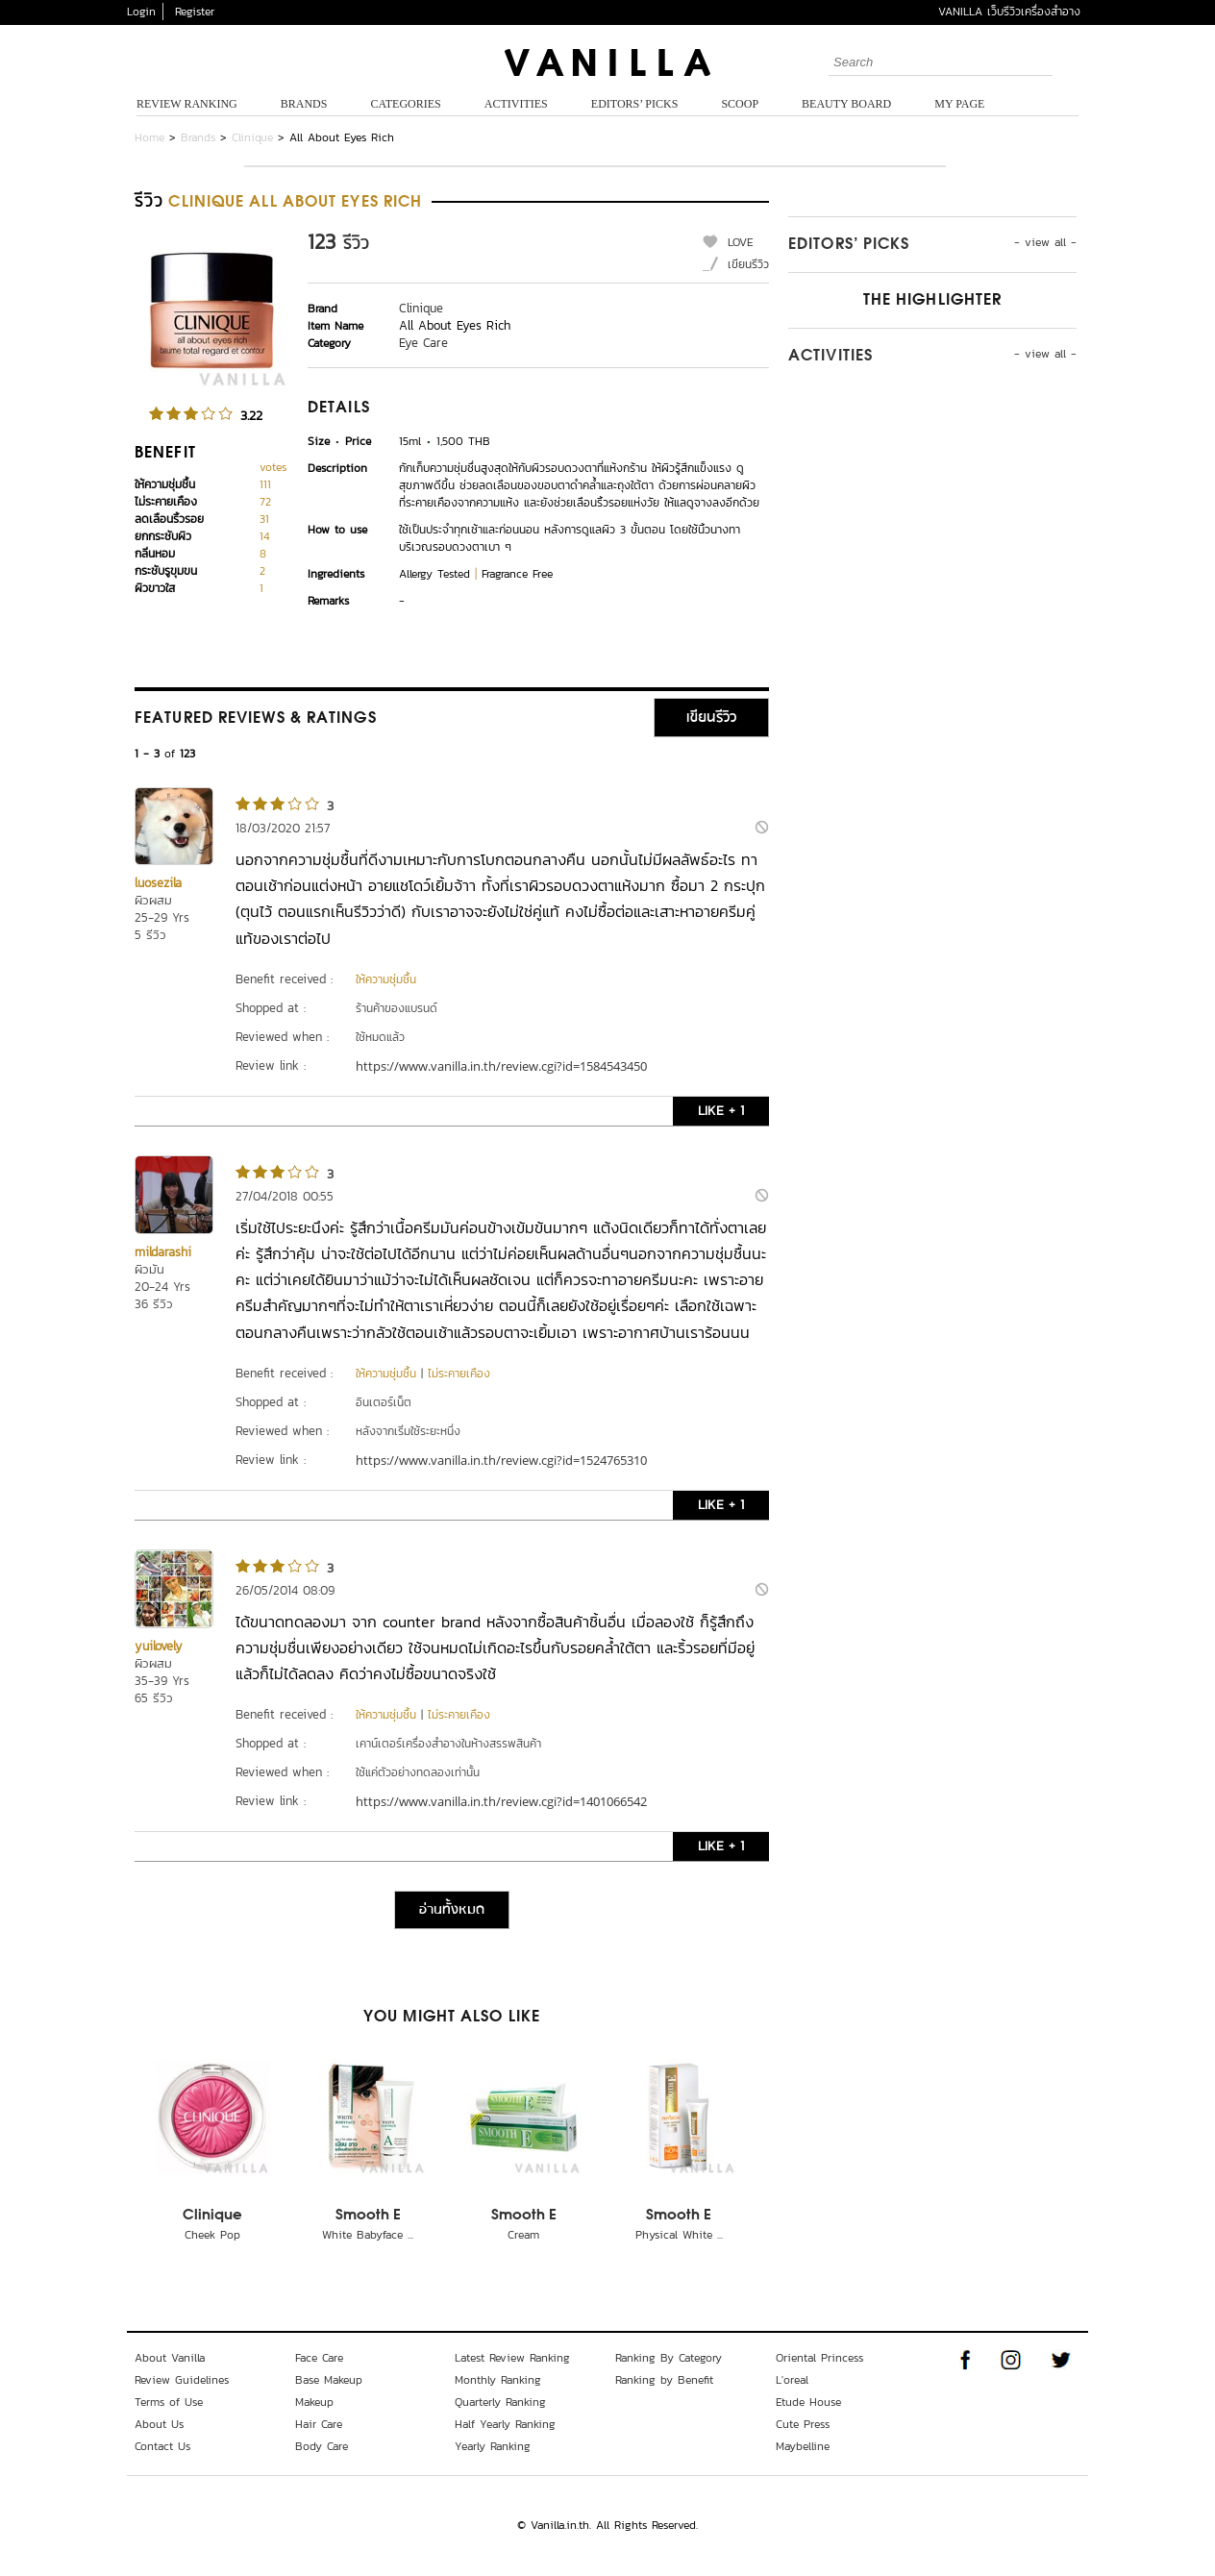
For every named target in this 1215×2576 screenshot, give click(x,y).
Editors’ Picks (635, 104)
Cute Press (803, 2424)
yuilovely (159, 1646)
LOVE (741, 242)
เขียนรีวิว (748, 264)
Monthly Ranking (498, 2380)
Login (141, 11)
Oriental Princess (819, 2357)
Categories (405, 104)
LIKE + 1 (721, 1111)
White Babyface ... (367, 2234)
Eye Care (423, 343)
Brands (304, 104)
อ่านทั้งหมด (451, 1909)
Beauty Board (846, 104)
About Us (159, 2424)
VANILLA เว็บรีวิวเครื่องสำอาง (1009, 11)
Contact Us (162, 2446)
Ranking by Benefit (664, 2380)
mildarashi (163, 1252)
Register (194, 11)
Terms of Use (169, 2402)
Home (149, 137)
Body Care (321, 2446)
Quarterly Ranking (500, 2402)
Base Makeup (328, 2380)
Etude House (808, 2402)
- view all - (1045, 242)
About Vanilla (170, 2357)
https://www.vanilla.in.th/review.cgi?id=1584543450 (501, 1066)
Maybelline (803, 2446)
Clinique (252, 137)
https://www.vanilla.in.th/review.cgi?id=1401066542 (501, 1801)
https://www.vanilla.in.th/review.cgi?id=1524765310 (501, 1460)
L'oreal (792, 2380)
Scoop (739, 104)
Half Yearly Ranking (505, 2424)
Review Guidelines (182, 2380)
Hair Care (318, 2424)
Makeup (314, 2402)
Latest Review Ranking (512, 2357)
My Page (959, 104)
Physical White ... (679, 2234)
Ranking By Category (668, 2357)
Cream (523, 2234)
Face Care (319, 2357)
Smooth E (368, 2215)
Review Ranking (186, 104)
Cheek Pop (212, 2234)
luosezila (158, 883)
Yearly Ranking (493, 2446)
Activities (516, 104)
